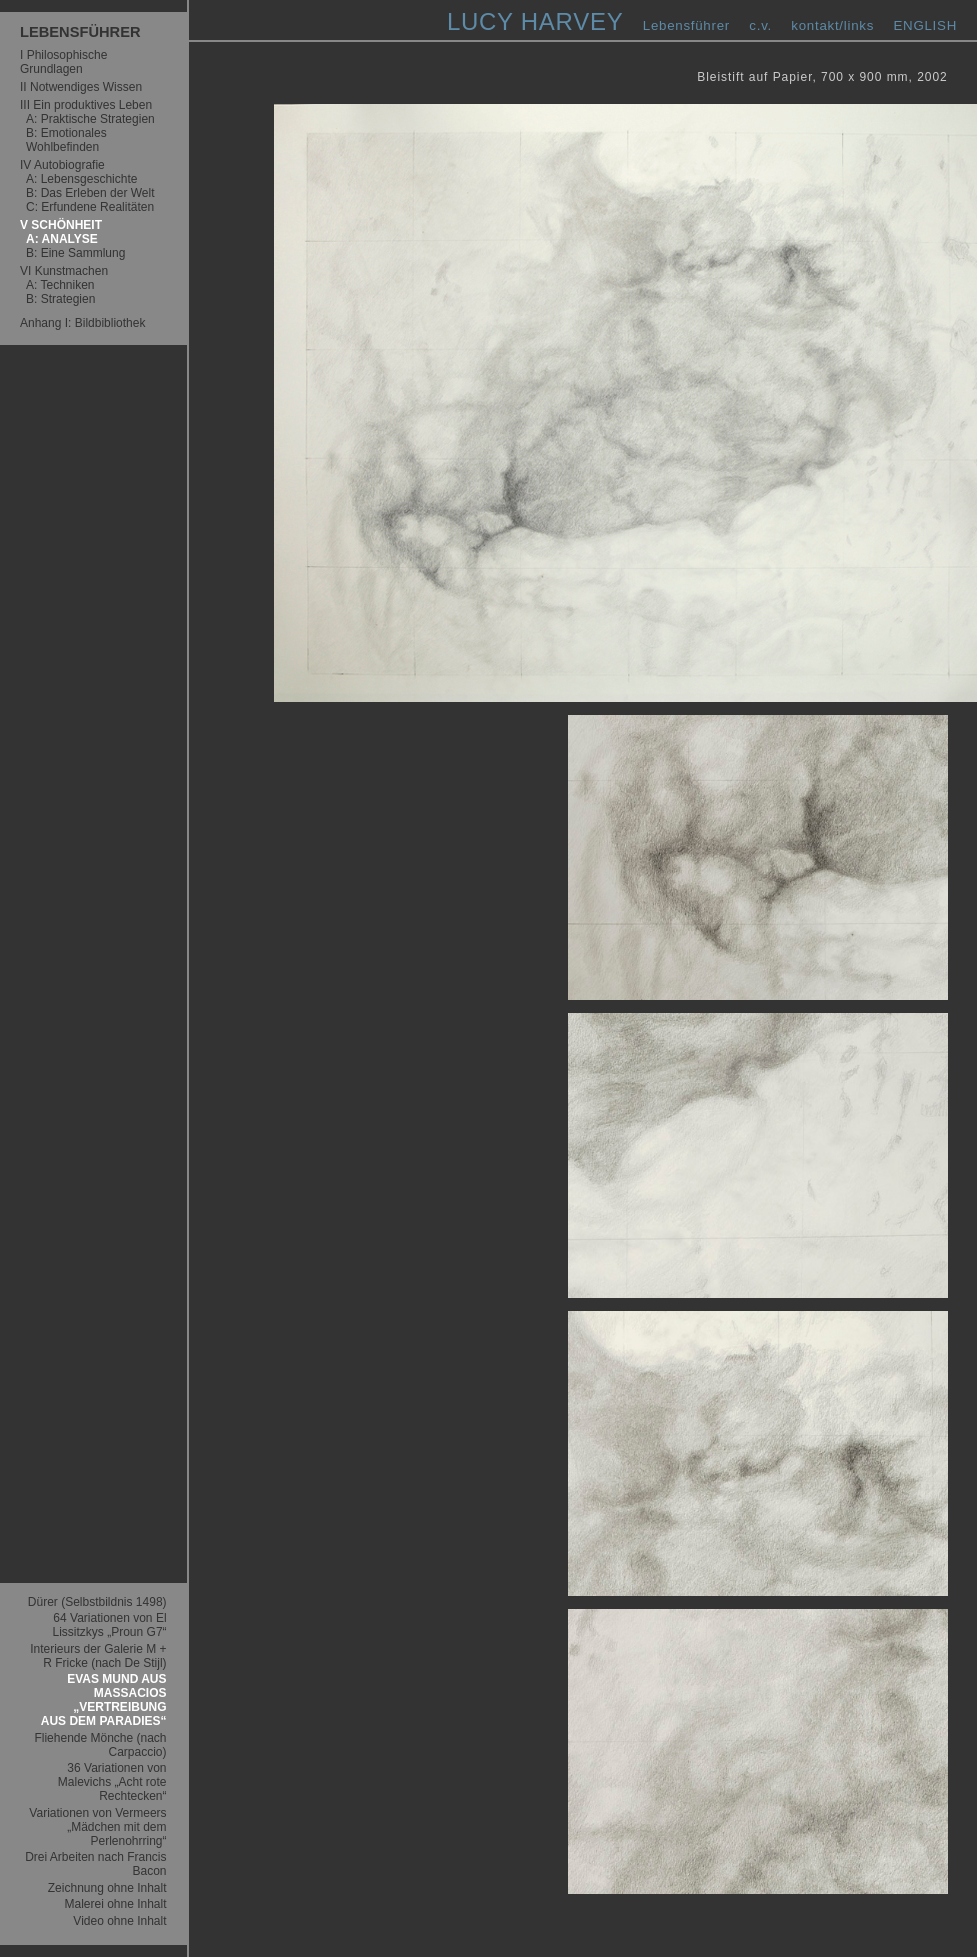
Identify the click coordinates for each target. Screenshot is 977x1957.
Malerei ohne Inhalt (115, 1904)
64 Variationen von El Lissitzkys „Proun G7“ (110, 1625)
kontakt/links (832, 25)
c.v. (760, 25)
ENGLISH (925, 25)
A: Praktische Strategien (90, 119)
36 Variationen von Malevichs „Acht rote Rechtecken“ (112, 1782)
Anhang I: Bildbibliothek (82, 323)
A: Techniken (60, 285)
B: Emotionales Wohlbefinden (66, 140)
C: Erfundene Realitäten (90, 207)
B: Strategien (60, 299)
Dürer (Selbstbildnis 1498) (97, 1602)
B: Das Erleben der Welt (90, 193)
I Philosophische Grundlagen (63, 62)
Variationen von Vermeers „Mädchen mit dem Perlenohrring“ (97, 1827)
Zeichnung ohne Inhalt (107, 1888)
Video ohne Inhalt (119, 1921)
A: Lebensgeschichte (81, 179)
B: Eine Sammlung (75, 253)
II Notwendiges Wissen (81, 87)
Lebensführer (686, 25)
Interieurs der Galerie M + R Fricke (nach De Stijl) (98, 1656)
